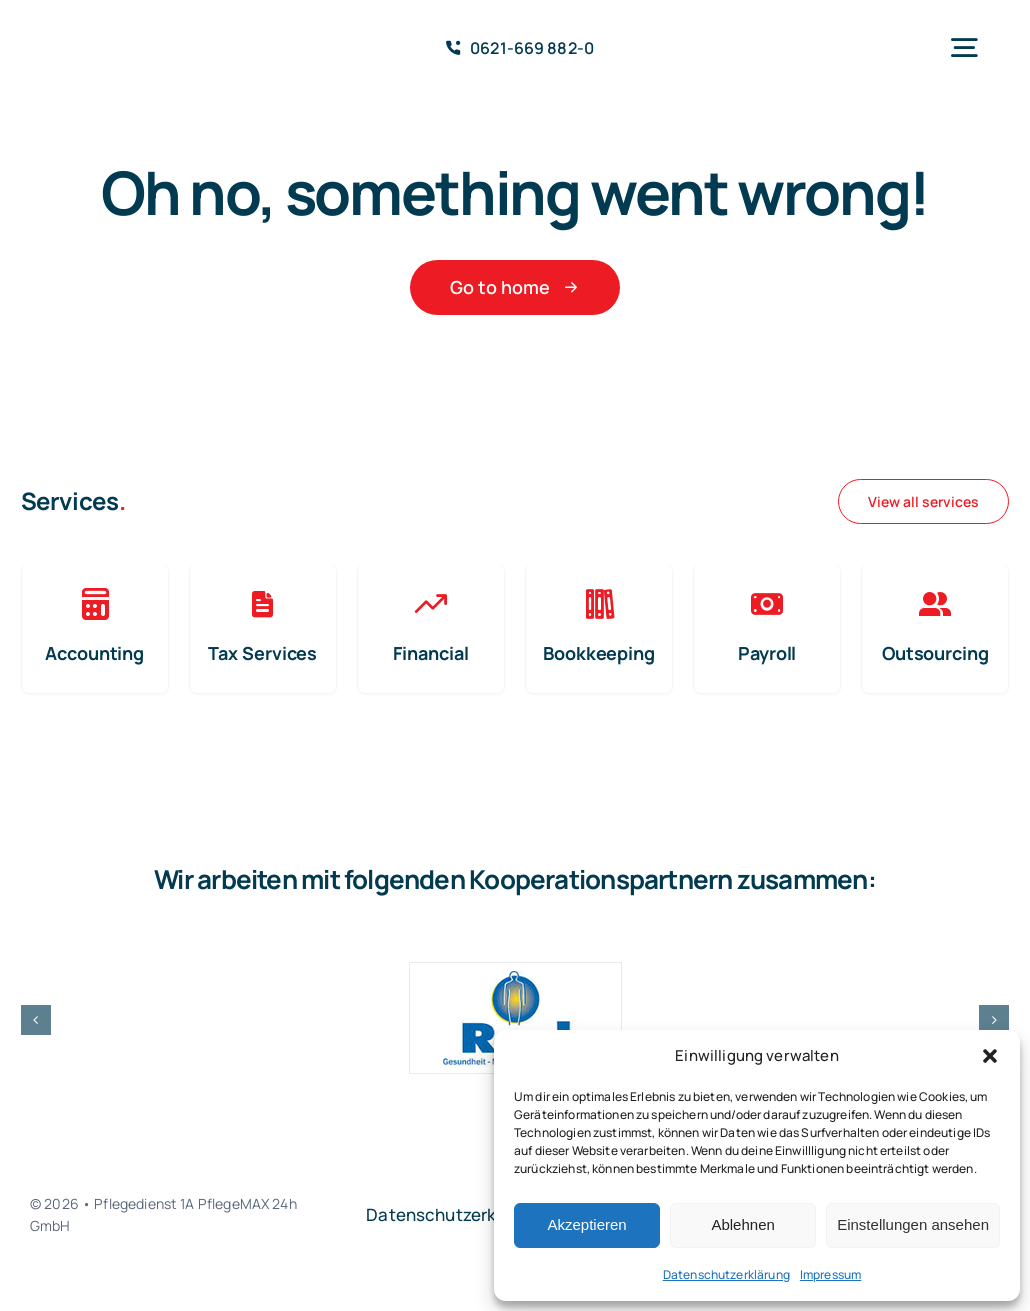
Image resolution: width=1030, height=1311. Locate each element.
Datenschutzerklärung (726, 1274)
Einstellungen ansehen (913, 1224)
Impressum (830, 1274)
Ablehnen (742, 1224)
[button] (990, 1056)
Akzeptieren (586, 1224)
